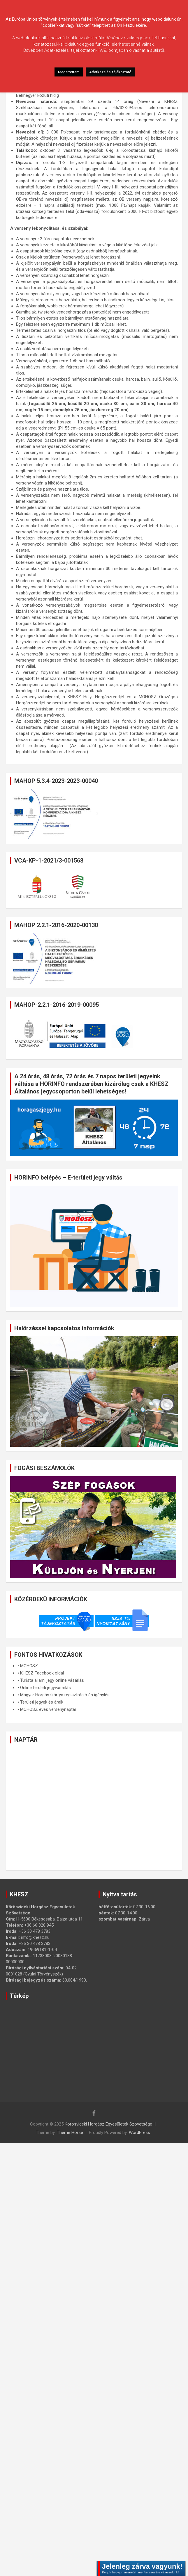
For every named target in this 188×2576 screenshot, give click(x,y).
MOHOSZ (29, 1665)
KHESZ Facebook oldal (42, 1673)
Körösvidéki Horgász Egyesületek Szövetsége (108, 2124)
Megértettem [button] (69, 72)
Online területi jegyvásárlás (45, 1687)
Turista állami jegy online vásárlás (52, 1680)
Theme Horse (70, 2132)
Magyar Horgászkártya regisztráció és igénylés (65, 1694)
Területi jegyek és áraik (41, 1702)
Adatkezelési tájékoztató (110, 72)
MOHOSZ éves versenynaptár (48, 1709)
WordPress (139, 2132)
